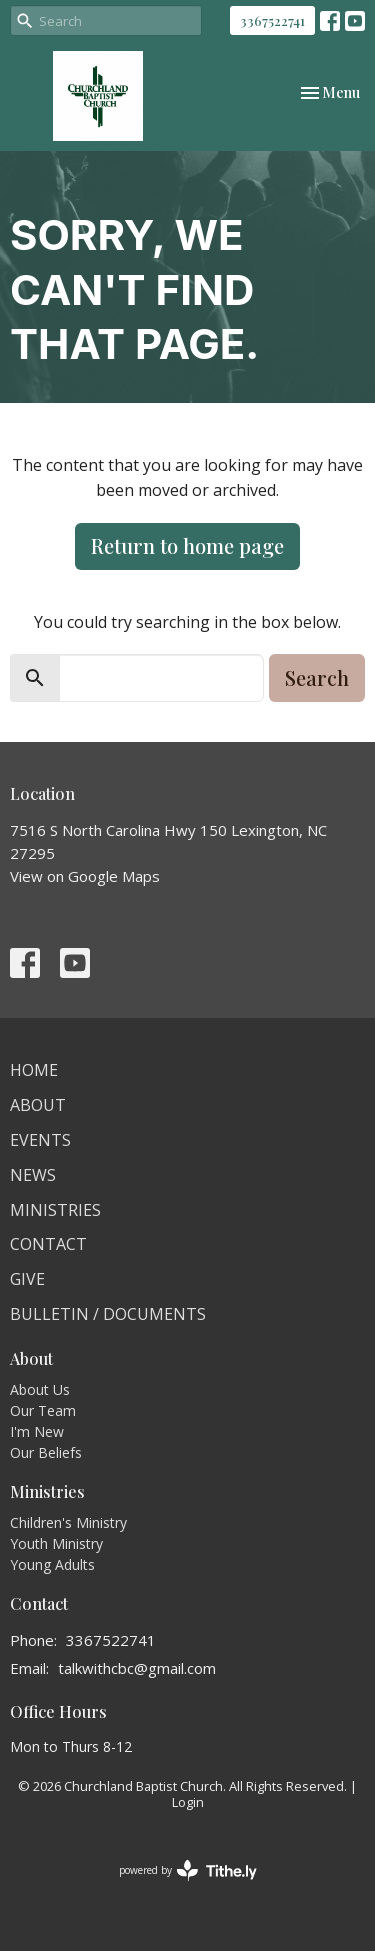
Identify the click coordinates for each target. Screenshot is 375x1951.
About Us (40, 1389)
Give (27, 1279)
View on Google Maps (85, 876)
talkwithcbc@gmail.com (137, 1668)
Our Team (43, 1410)
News (33, 1175)
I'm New (37, 1431)
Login (188, 1802)
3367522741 (272, 20)
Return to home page (187, 545)
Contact (48, 1244)
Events (40, 1140)
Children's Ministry (68, 1522)
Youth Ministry (56, 1543)
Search (317, 677)
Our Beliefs (46, 1452)
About (38, 1105)
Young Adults (52, 1564)
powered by (188, 1870)
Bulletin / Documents (108, 1314)
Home (34, 1070)
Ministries (55, 1210)
